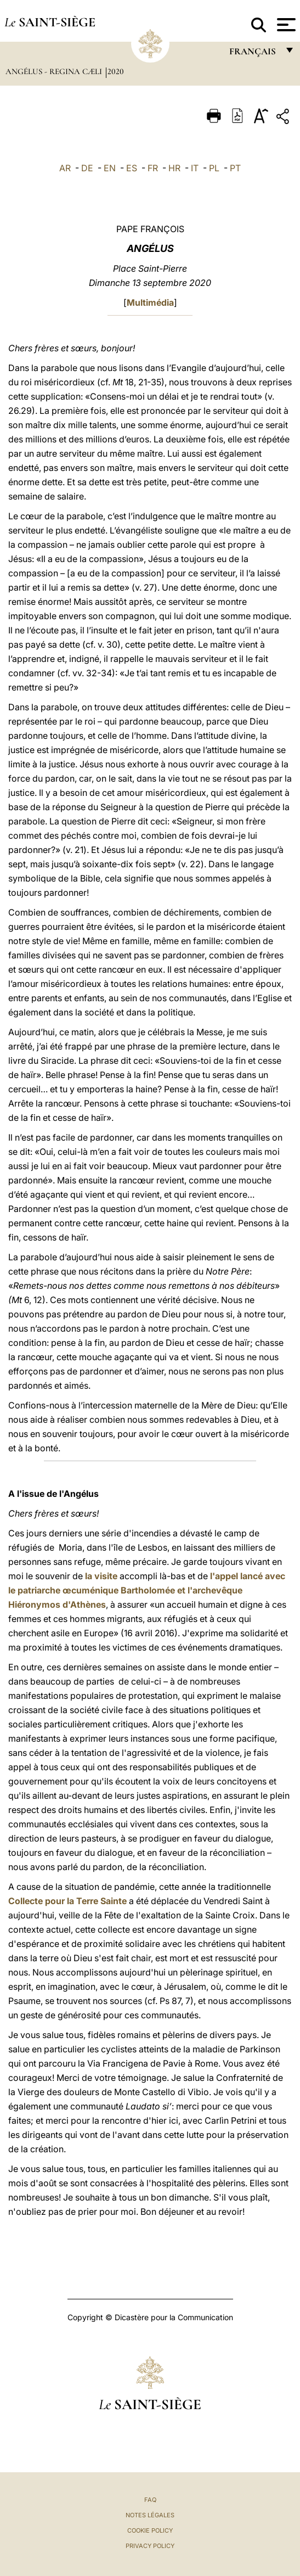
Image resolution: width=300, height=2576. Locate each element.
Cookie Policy (150, 2530)
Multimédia (150, 302)
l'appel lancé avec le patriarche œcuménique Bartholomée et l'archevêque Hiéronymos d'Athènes (146, 1590)
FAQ (150, 2500)
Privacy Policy (150, 2546)
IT (195, 167)
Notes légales (150, 2515)
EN (110, 167)
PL (214, 167)
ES (131, 167)
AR (65, 167)
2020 (115, 71)
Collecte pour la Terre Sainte (67, 1900)
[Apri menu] (285, 24)
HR (174, 167)
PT (235, 167)
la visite (101, 1575)
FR (153, 167)
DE (87, 167)
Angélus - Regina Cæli (54, 71)
